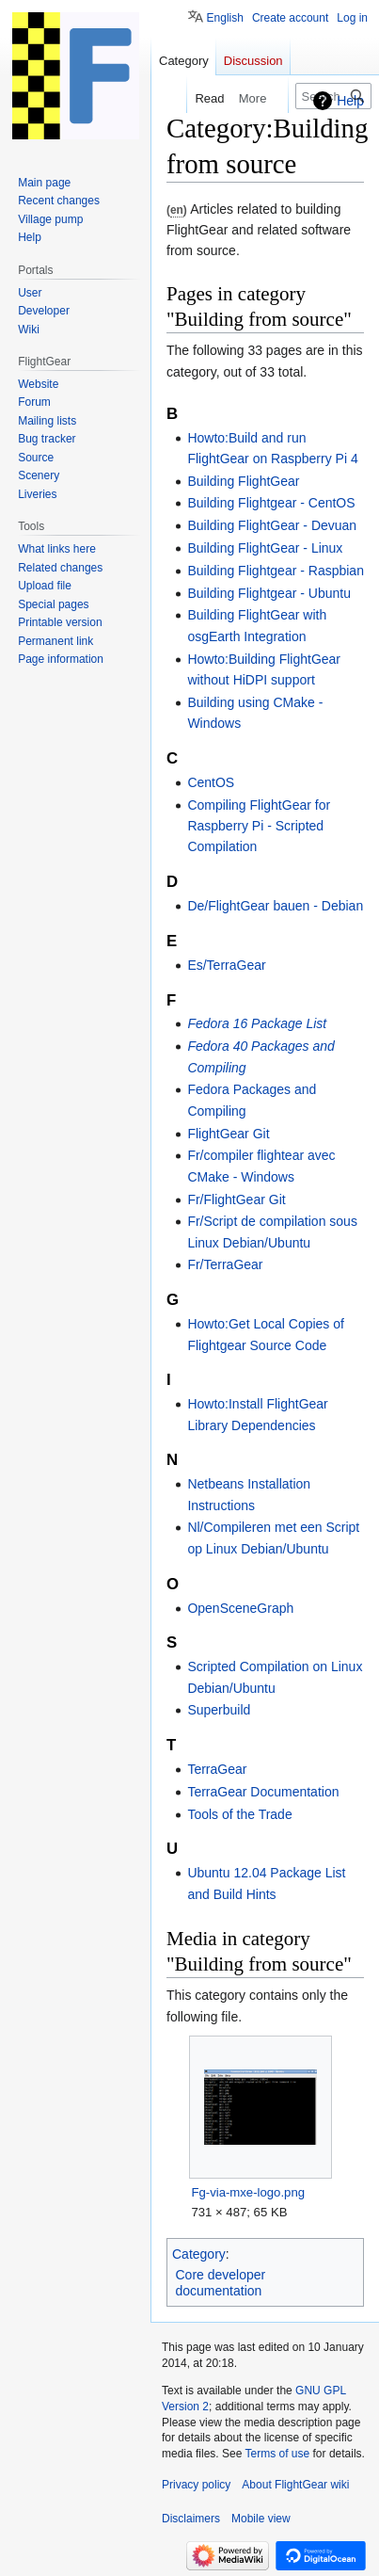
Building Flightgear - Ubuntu (269, 593)
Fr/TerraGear (224, 1264)
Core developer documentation (221, 2283)
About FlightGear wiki (295, 2484)
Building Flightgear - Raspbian (275, 570)
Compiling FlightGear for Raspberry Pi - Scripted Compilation (258, 826)
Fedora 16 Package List (256, 1023)
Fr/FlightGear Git (236, 1199)
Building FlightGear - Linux (264, 547)
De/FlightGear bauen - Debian (275, 905)
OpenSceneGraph (240, 1608)
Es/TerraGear (226, 965)
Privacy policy (196, 2484)
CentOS (210, 782)
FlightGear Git (228, 1133)
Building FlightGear (243, 481)
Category (199, 2254)
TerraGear (216, 1769)
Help (350, 100)
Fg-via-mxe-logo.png (248, 2192)
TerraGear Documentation (263, 1791)
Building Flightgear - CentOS (271, 502)
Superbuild (218, 1709)
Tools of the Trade (239, 1814)
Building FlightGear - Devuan (271, 525)
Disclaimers (191, 2518)
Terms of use (277, 2453)
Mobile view (261, 2518)
